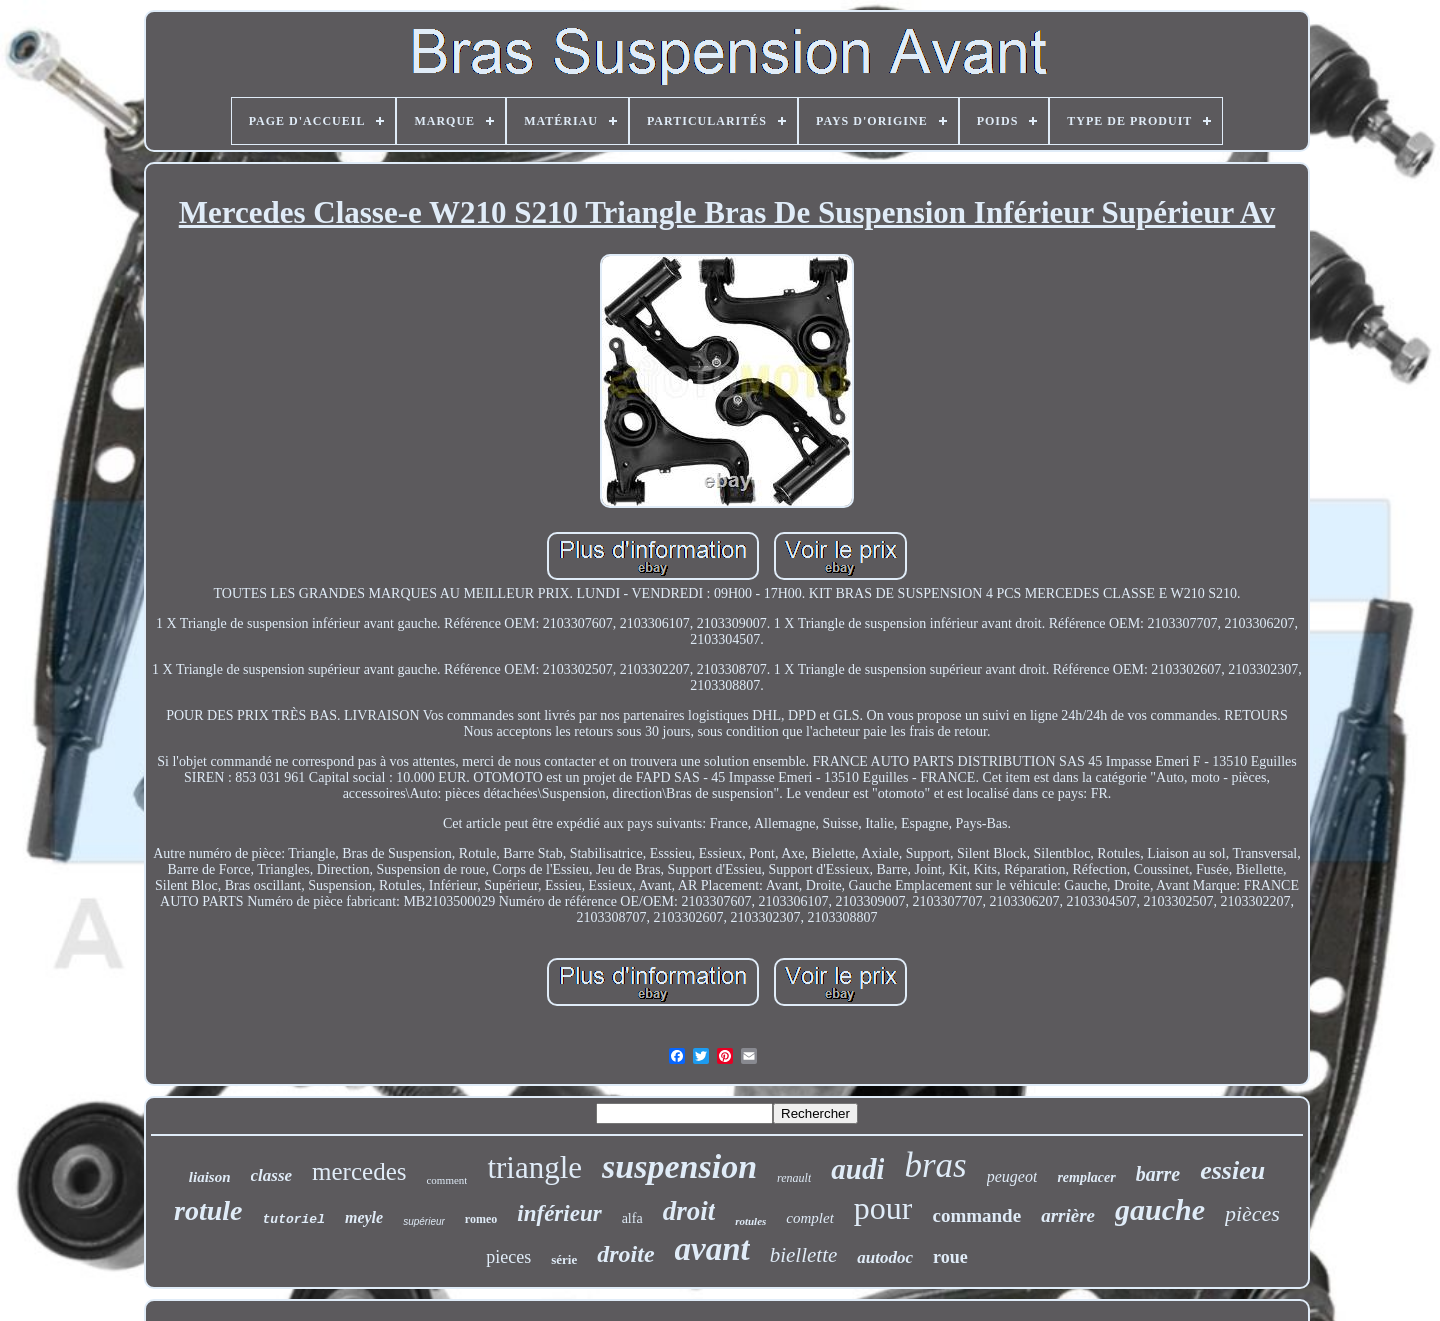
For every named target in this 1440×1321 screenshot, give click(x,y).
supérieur (424, 1221)
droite (625, 1254)
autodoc (885, 1257)
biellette (804, 1255)
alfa (632, 1218)
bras (935, 1165)
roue (950, 1257)
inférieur (559, 1213)
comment (446, 1180)
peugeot (1012, 1176)
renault (794, 1178)
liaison (210, 1177)
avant (712, 1249)
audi (857, 1169)
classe (272, 1175)
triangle (534, 1167)
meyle (364, 1217)
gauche (1160, 1209)
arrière (1068, 1215)
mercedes (359, 1171)
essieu (1232, 1170)
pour (883, 1208)
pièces (1252, 1213)
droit (689, 1211)
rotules (750, 1221)
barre (1158, 1174)
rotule (208, 1210)
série (564, 1259)
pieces (508, 1257)
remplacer (1086, 1177)
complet (809, 1218)
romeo (481, 1219)
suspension (679, 1166)
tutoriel (294, 1219)
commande (976, 1215)
